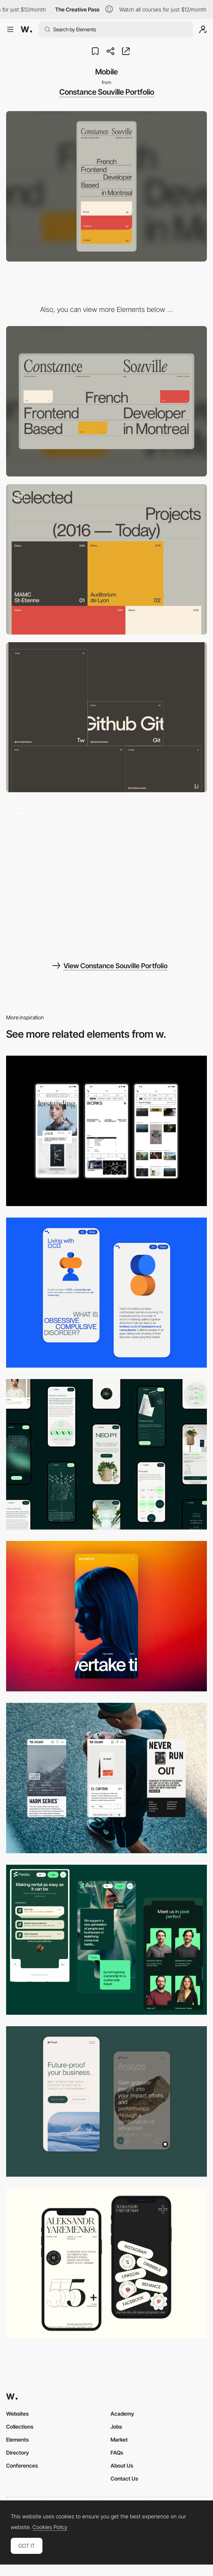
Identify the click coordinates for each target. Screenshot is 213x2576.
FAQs (117, 2452)
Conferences (22, 2465)
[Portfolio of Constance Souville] (106, 875)
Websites (17, 2413)
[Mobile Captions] (106, 1940)
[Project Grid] (106, 559)
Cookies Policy (50, 2527)
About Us (122, 2465)
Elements (17, 2439)
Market (119, 2439)
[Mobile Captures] (106, 2101)
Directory (17, 2452)
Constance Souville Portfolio (106, 92)
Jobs (116, 2426)
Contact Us (124, 2478)
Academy (122, 2413)
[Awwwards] (26, 29)
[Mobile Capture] (106, 1293)
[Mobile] (106, 1131)
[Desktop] (106, 401)
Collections (19, 2426)
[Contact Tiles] (106, 717)
